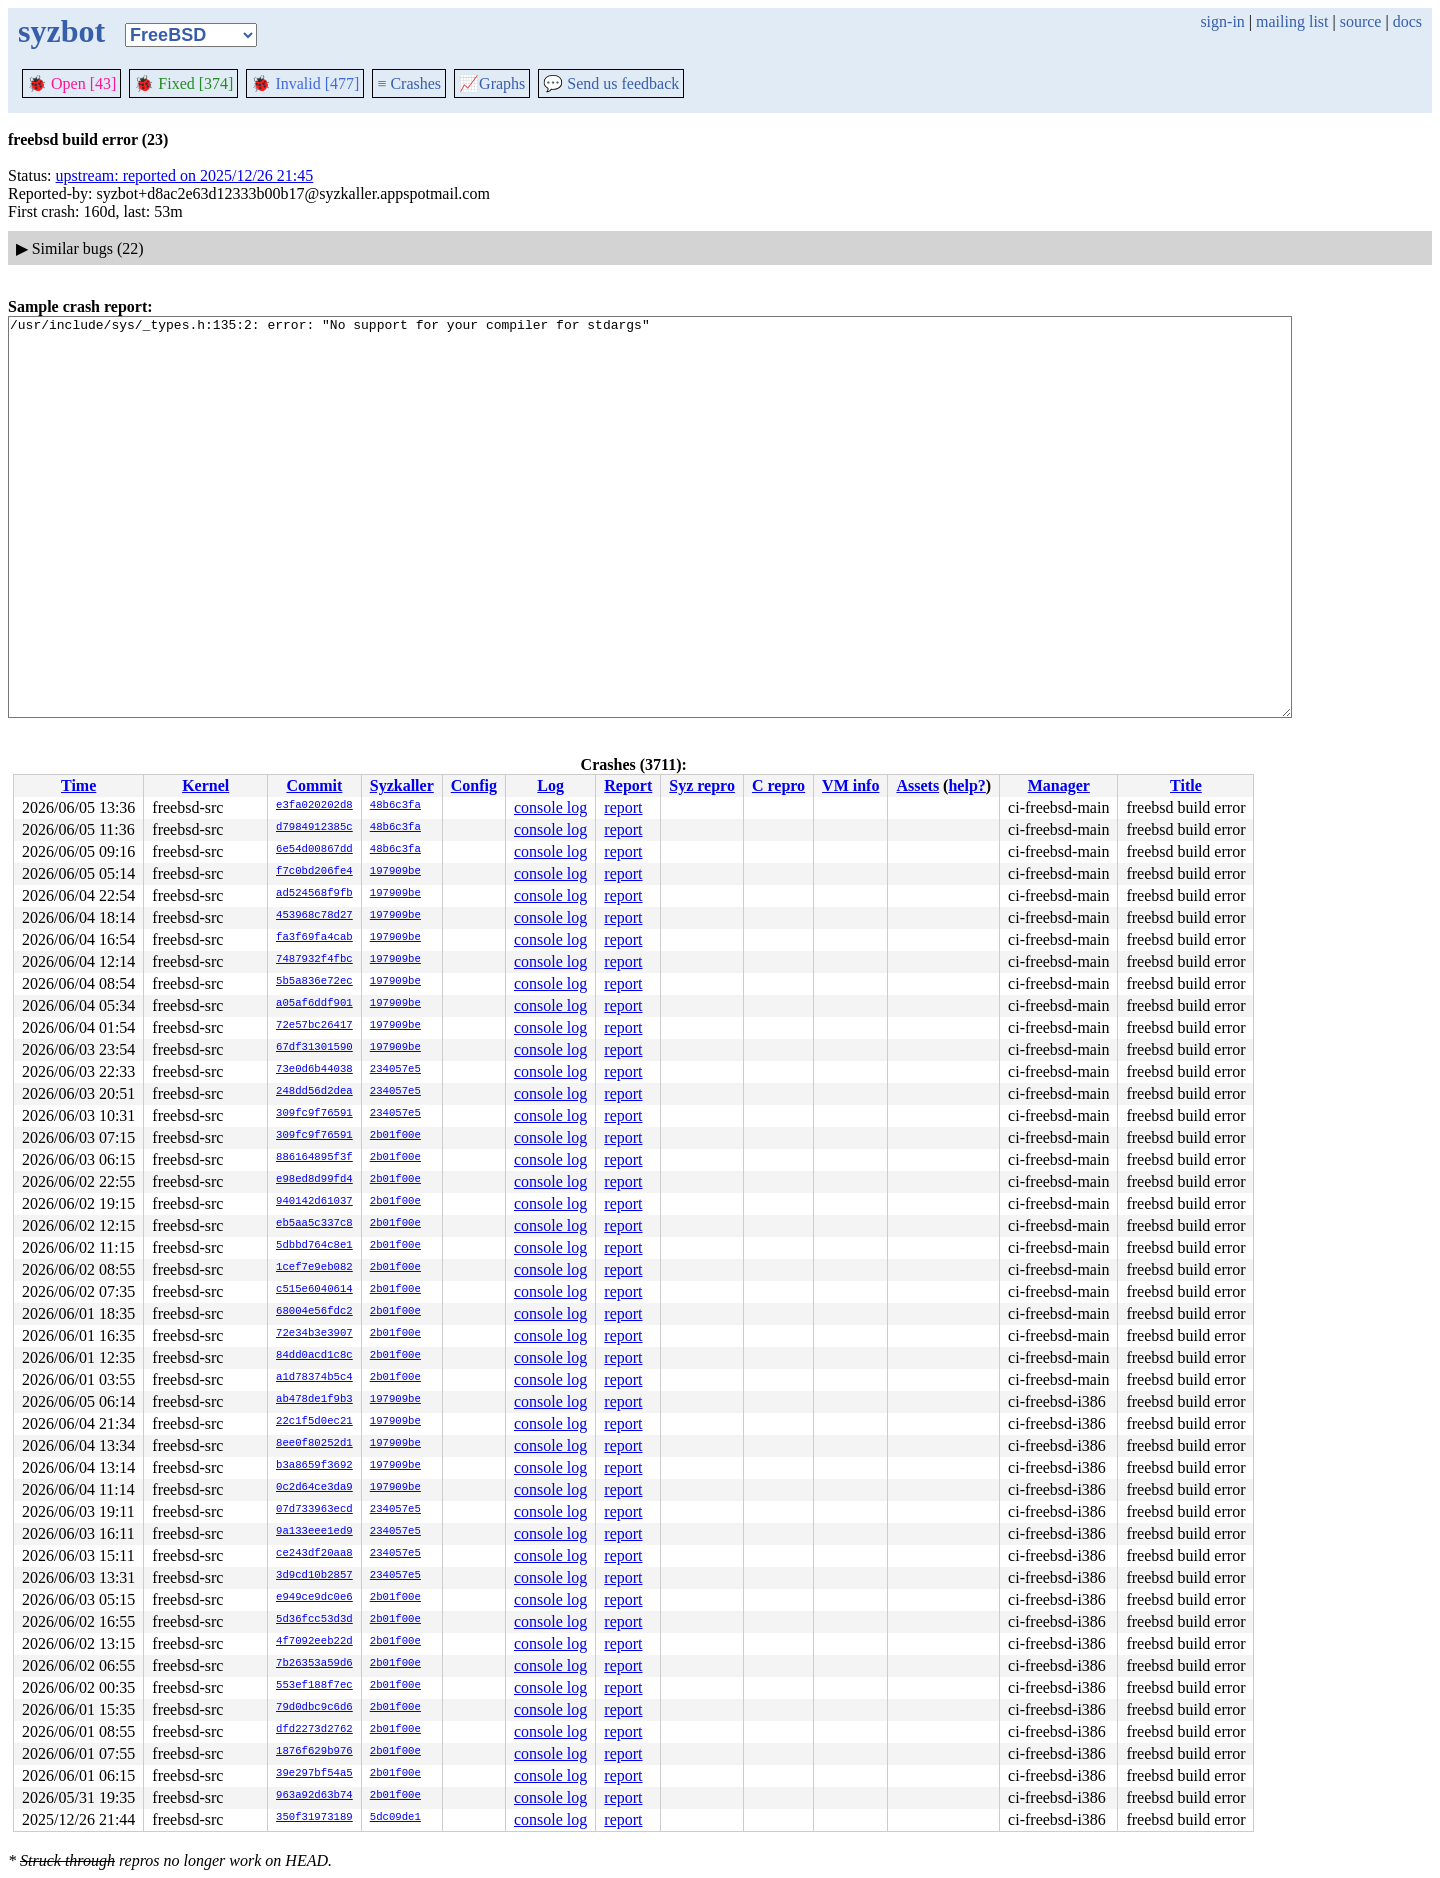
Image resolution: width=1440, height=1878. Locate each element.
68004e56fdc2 (314, 1312)
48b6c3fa (395, 806)
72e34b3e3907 (314, 1334)
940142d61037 (314, 1202)
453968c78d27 (314, 916)
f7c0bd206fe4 (314, 872)
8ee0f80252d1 (314, 1444)
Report (628, 785)
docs (1407, 21)
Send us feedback (611, 83)
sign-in (1222, 21)
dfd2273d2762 (314, 1730)
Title (1186, 785)
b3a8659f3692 (314, 1466)
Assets (917, 785)
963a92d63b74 (314, 1796)
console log (550, 807)
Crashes (409, 83)
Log (550, 785)
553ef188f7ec (314, 1686)
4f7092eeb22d (314, 1642)
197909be (395, 872)
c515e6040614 (314, 1290)
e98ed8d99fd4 (314, 1180)
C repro (778, 785)
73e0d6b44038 (314, 1070)
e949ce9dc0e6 (314, 1598)
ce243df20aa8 (314, 1554)
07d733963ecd (314, 1510)
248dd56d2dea (314, 1092)
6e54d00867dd (314, 850)
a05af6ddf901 (314, 1004)
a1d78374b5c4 (314, 1378)
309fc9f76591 (314, 1114)
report (623, 807)
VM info (850, 785)
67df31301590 (314, 1048)
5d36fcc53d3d (314, 1620)
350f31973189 (314, 1818)
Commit (314, 785)
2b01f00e (395, 1136)
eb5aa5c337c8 (314, 1224)
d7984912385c (314, 828)
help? (966, 785)
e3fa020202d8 (314, 806)
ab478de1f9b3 (314, 1400)
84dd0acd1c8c (314, 1356)
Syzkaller (402, 785)
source (1361, 21)
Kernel (205, 785)
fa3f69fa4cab (314, 938)
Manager (1059, 785)
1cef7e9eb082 (314, 1268)
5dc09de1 (395, 1818)
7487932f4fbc (314, 960)
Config (474, 785)
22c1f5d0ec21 (314, 1422)
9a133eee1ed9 (314, 1532)
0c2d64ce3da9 (314, 1488)
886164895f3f (314, 1158)
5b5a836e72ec (314, 982)
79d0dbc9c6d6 (314, 1708)
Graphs (492, 83)
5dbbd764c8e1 (314, 1246)
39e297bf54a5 (314, 1774)
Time (78, 785)
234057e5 (395, 1070)
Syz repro (702, 785)
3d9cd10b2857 (314, 1576)
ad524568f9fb (314, 894)
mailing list (1292, 21)
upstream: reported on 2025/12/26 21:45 (185, 175)
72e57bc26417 (314, 1026)
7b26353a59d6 (314, 1664)
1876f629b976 (314, 1752)
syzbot (61, 31)
